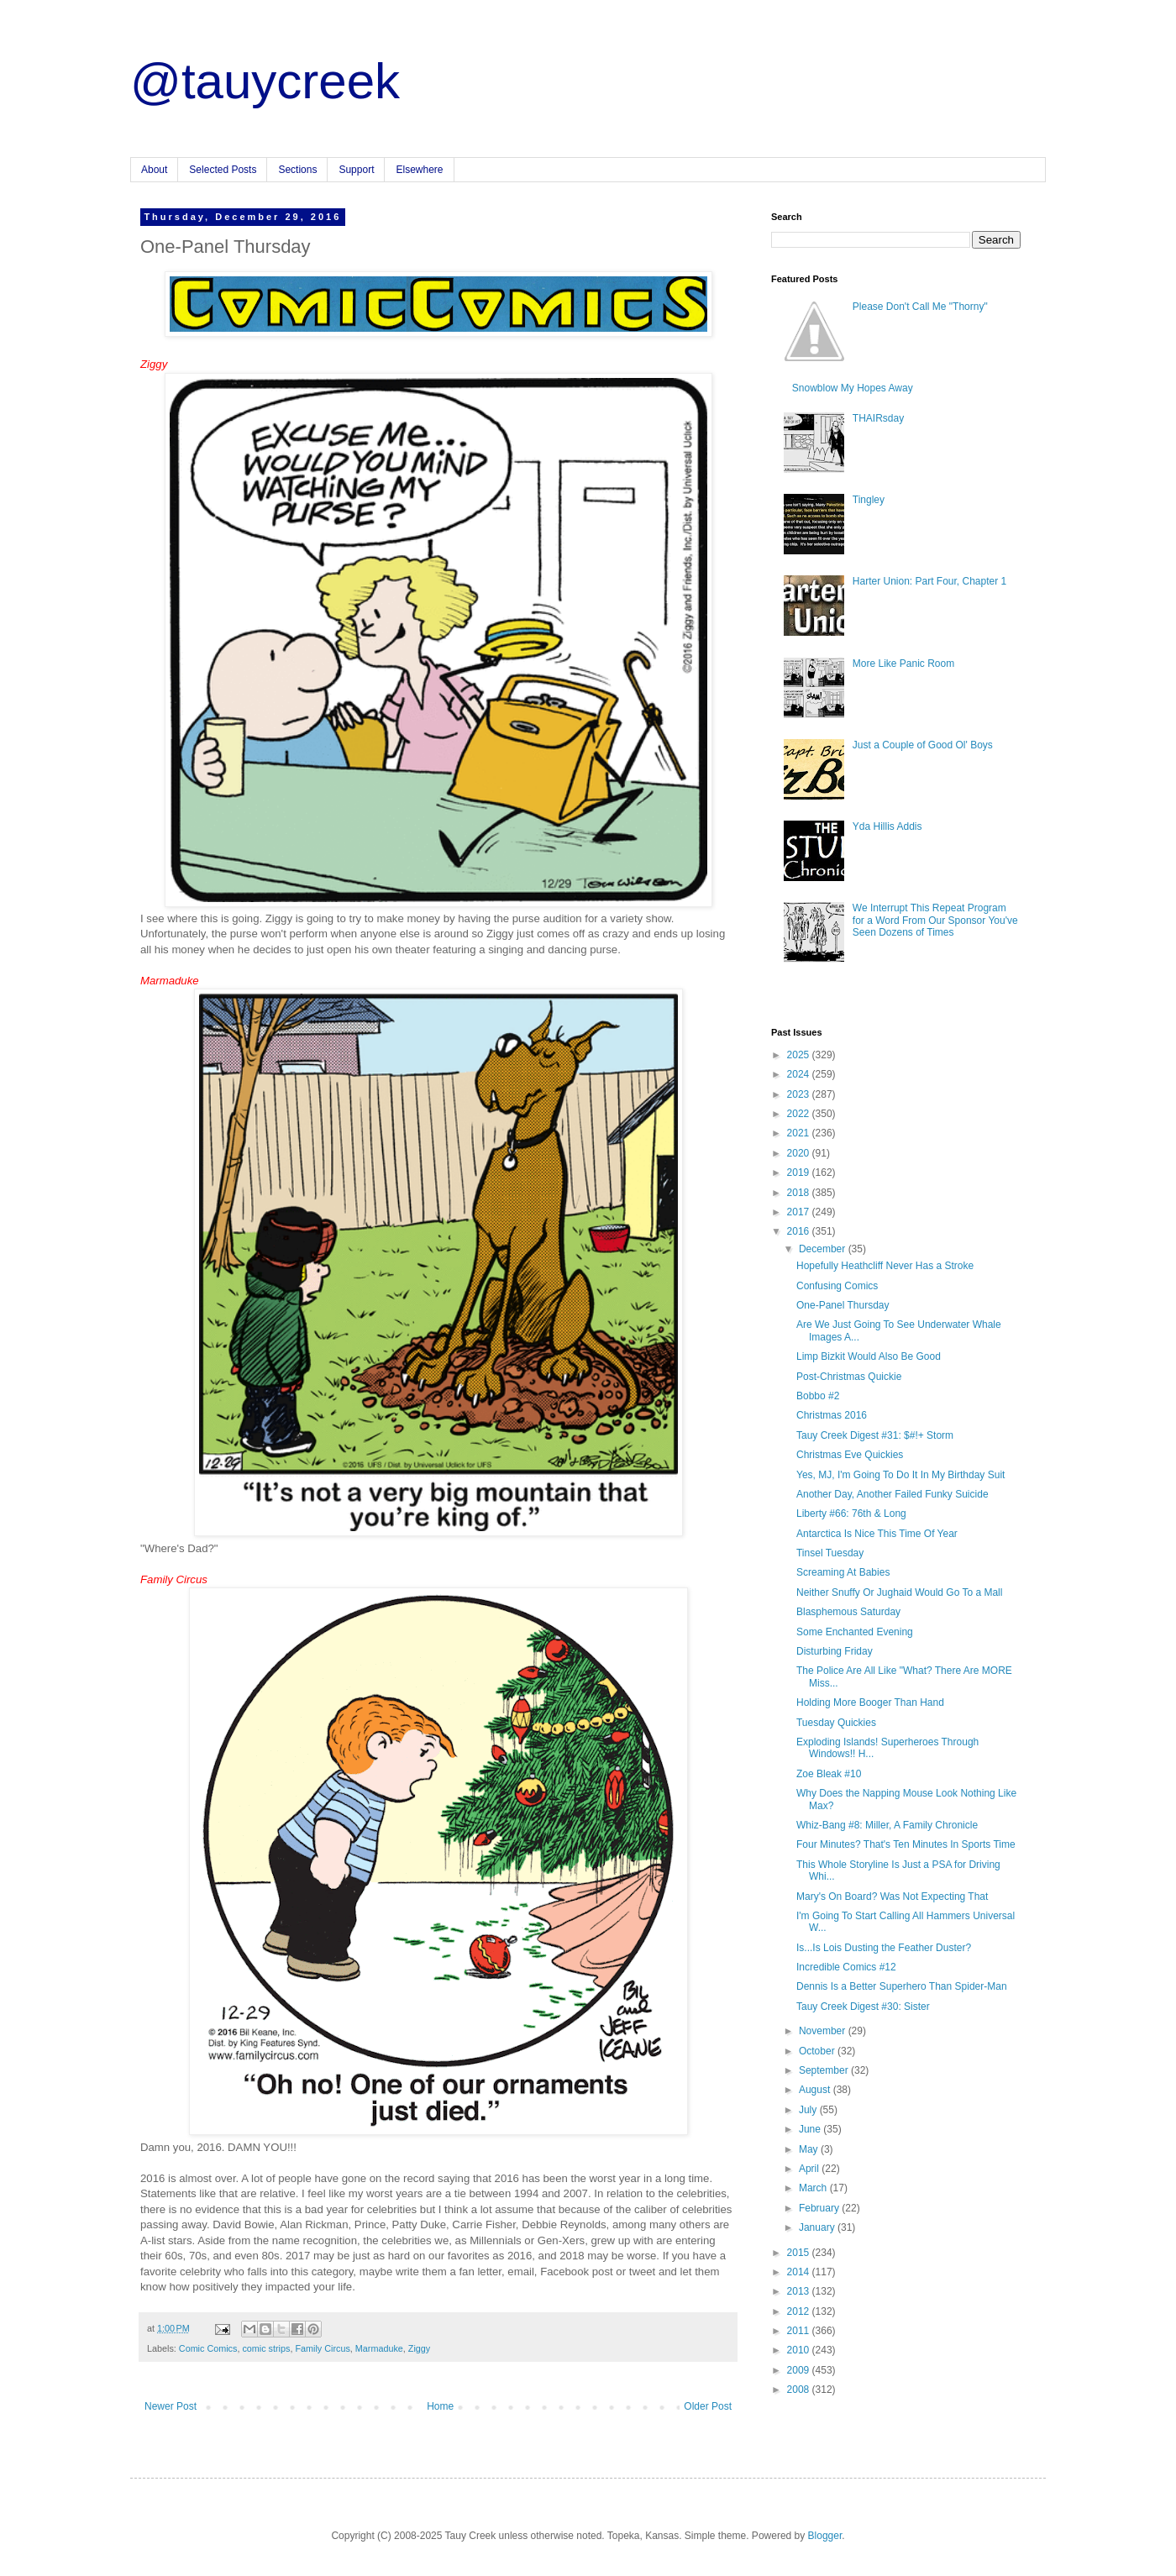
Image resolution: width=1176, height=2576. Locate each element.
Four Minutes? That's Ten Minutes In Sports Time (906, 1844)
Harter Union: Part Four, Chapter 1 (929, 581)
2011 (799, 2331)
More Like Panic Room (903, 663)
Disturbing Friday (834, 1651)
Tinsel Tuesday (830, 1553)
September (825, 2070)
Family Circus (322, 2348)
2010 (799, 2350)
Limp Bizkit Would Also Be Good (868, 1356)
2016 (799, 1231)
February (820, 2208)
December (823, 1249)
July (809, 2110)
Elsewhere (419, 170)
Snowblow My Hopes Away (852, 388)
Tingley (869, 500)
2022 (799, 1114)
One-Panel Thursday (843, 1305)
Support (356, 170)
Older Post (708, 2406)
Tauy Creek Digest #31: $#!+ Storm (874, 1435)
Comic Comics (208, 2348)
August (816, 2090)
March (814, 2188)
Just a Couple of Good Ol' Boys (923, 745)
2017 (799, 1212)
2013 (799, 2291)
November (823, 2031)
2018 (799, 1193)
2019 (799, 1172)
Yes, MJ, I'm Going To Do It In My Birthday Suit (900, 1475)
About (154, 170)
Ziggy (419, 2348)
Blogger (825, 2536)
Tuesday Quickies (836, 1723)
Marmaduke (379, 2348)
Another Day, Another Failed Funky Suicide (892, 1494)
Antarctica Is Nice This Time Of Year (877, 1534)
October (818, 2051)
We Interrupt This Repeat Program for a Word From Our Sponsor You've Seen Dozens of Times (935, 920)
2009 (799, 2370)
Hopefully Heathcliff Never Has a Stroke (885, 1266)
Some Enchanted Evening (854, 1632)
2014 (799, 2272)
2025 (799, 1055)
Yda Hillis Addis (887, 826)
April (810, 2169)
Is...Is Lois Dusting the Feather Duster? (883, 1948)
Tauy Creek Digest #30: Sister (863, 2006)
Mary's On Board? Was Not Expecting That (892, 1896)
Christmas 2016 (831, 1415)
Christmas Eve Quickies (849, 1455)
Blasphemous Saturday (848, 1612)
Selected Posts (222, 170)
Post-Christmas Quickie (848, 1376)
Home (440, 2406)
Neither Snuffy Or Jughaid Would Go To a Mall (899, 1592)
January (818, 2227)
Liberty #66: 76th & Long (851, 1513)
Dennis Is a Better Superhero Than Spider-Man (901, 1986)
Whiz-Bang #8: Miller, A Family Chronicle (887, 1825)
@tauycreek (265, 81)
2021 (799, 1133)
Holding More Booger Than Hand (870, 1702)
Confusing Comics (837, 1286)
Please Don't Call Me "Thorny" (920, 306)
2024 (799, 1074)
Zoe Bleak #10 (828, 1774)
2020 (799, 1153)
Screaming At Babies (843, 1572)
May (810, 2149)
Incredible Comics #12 (846, 1967)
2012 (799, 2311)
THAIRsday (878, 418)
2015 (799, 2253)
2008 (799, 2389)
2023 (799, 1094)
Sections (297, 170)
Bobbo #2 (817, 1396)
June (811, 2129)
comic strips (266, 2348)
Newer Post (170, 2406)
